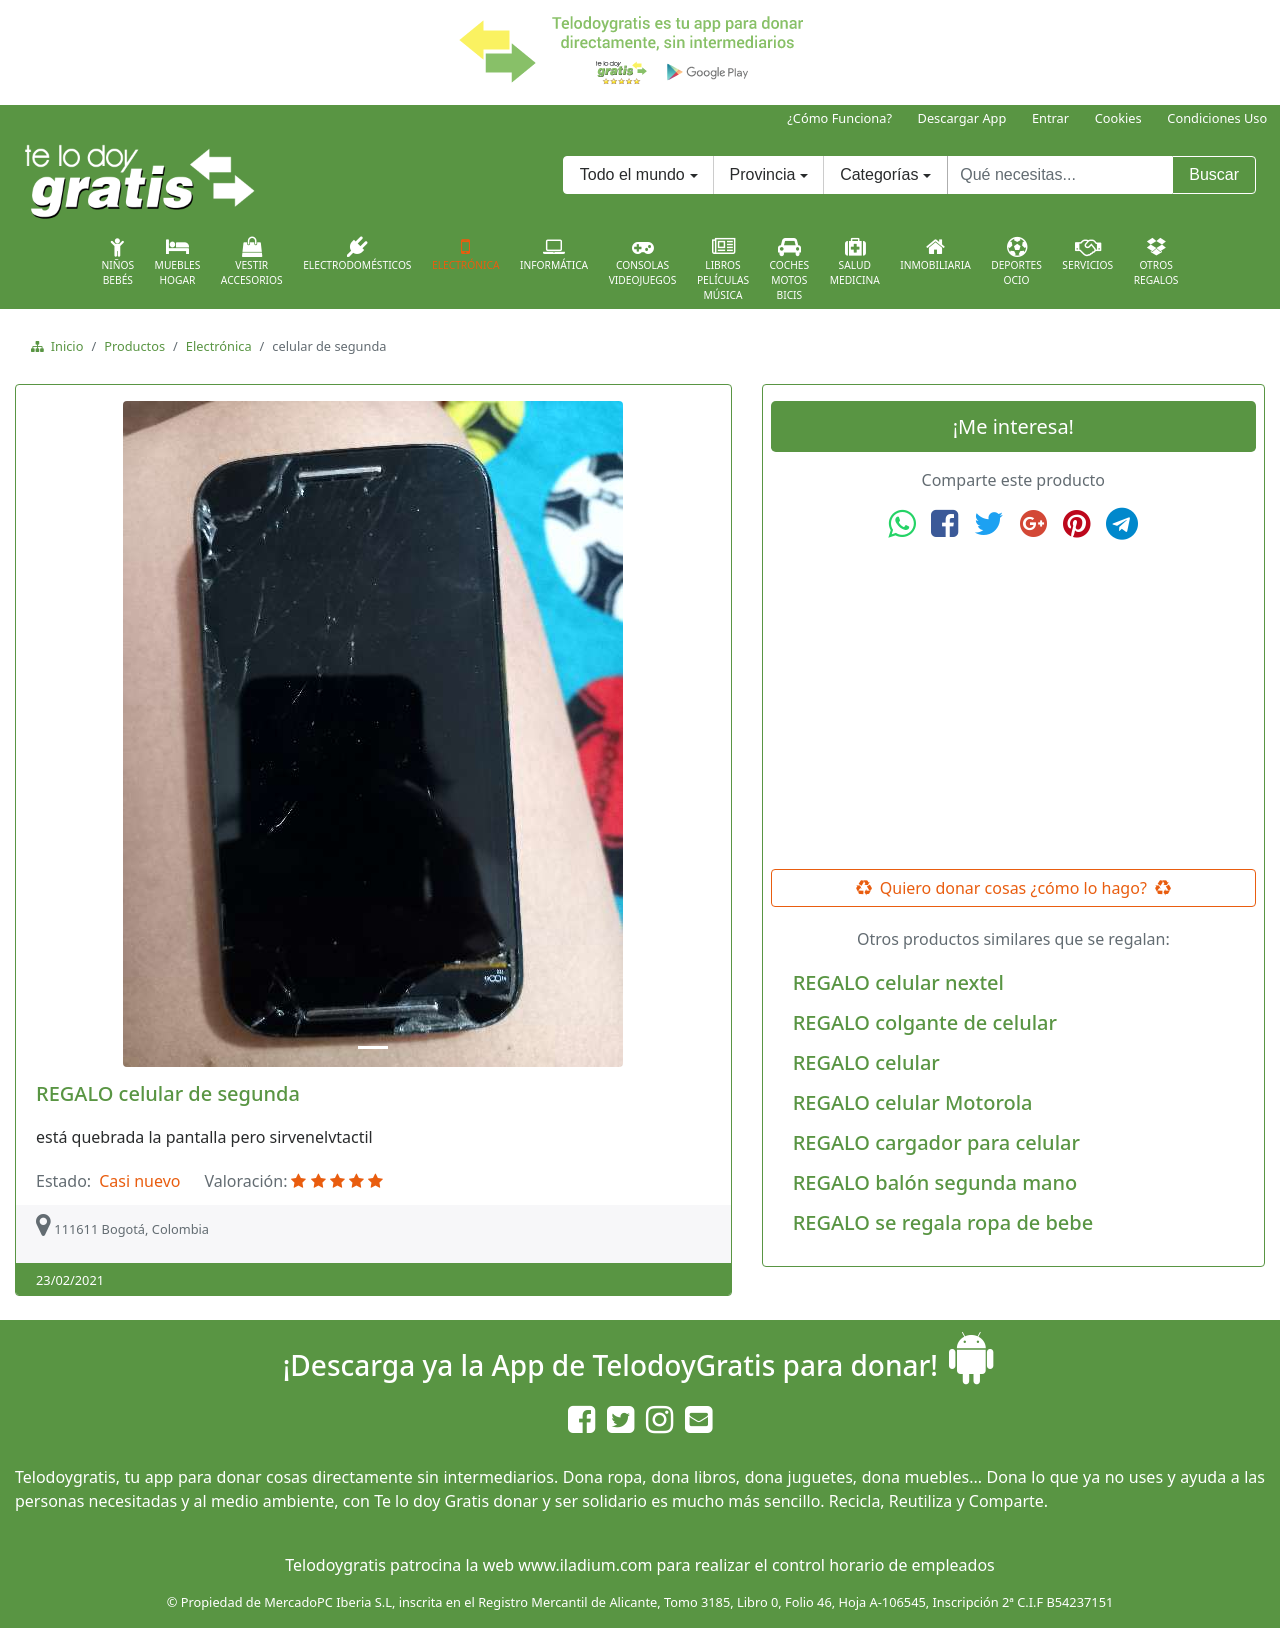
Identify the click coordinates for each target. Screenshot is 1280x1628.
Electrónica (466, 254)
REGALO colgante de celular (925, 1022)
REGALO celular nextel (898, 982)
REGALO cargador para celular (936, 1142)
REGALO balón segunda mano (935, 1182)
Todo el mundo (632, 174)
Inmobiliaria (935, 254)
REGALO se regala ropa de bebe (943, 1222)
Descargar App (962, 118)
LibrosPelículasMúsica (723, 269)
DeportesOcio (1016, 262)
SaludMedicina (855, 262)
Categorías (879, 174)
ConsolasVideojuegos (643, 262)
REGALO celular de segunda (168, 1093)
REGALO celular (866, 1062)
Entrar (1050, 118)
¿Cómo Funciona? (839, 118)
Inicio (63, 346)
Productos (134, 346)
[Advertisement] (1013, 705)
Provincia (763, 174)
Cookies (1118, 118)
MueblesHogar (178, 262)
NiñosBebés (117, 262)
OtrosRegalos (1156, 262)
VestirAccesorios (252, 262)
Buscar (1214, 174)
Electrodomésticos (357, 254)
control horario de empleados (883, 1565)
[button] (76, 734)
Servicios (1087, 254)
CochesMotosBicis (790, 269)
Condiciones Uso (1217, 118)
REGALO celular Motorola (913, 1102)
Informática (554, 254)
